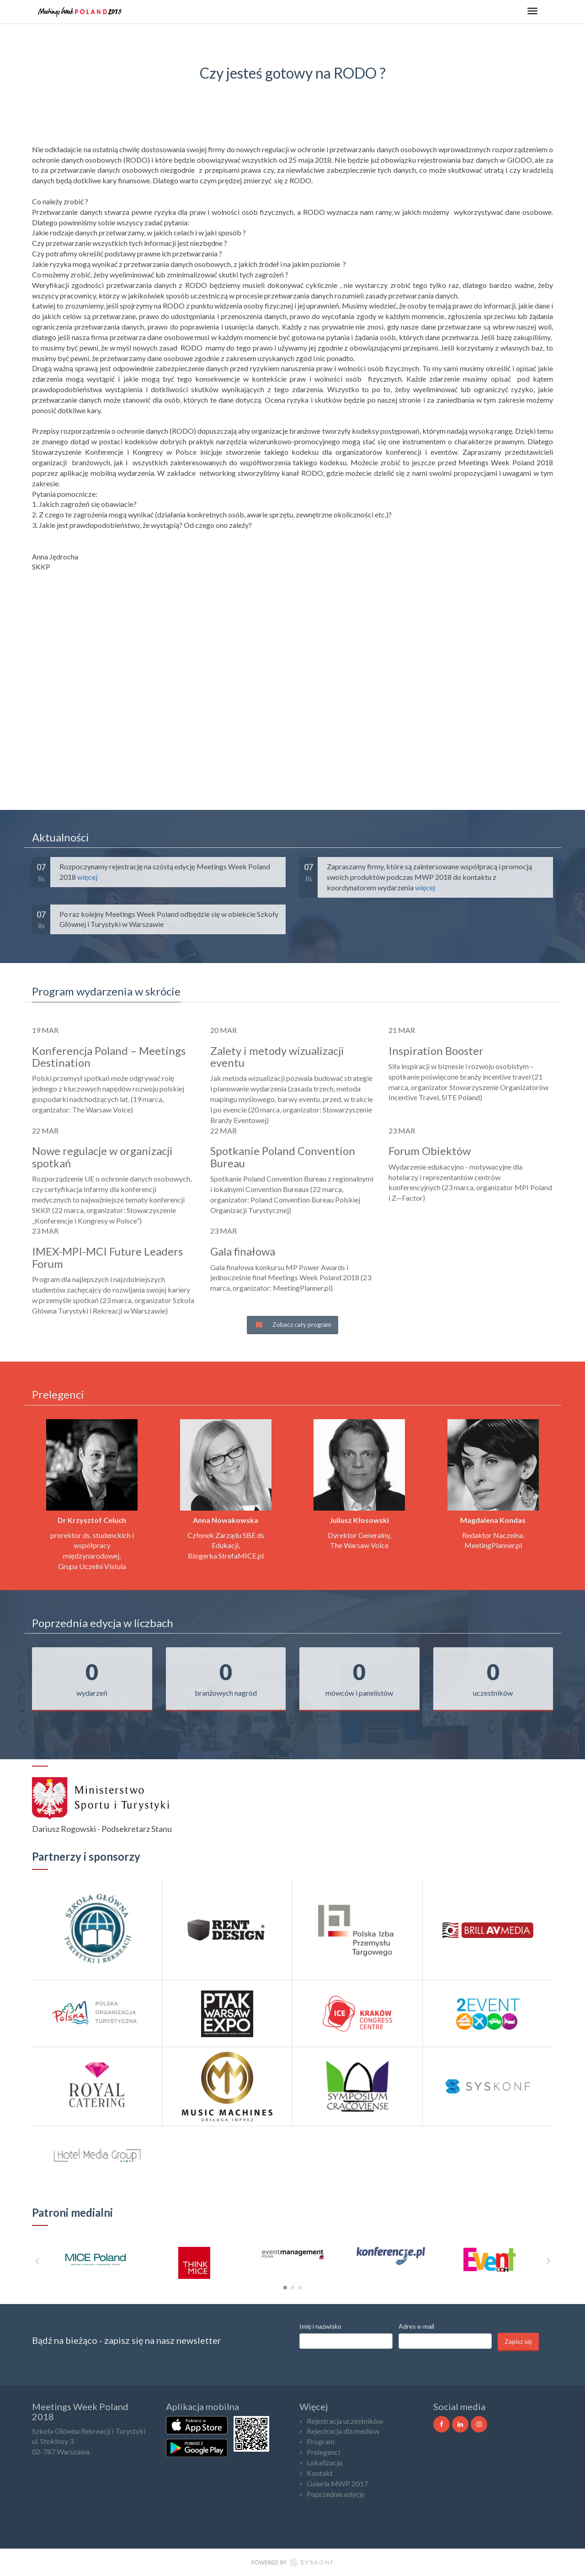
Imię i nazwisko (320, 2326)
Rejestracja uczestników (345, 2420)
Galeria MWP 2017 (337, 2483)
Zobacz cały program (292, 1324)
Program (321, 2441)
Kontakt (320, 2473)
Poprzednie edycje (336, 2494)
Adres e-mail (416, 2326)
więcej (87, 877)
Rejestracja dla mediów (343, 2431)
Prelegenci (323, 2452)
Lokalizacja (324, 2462)
